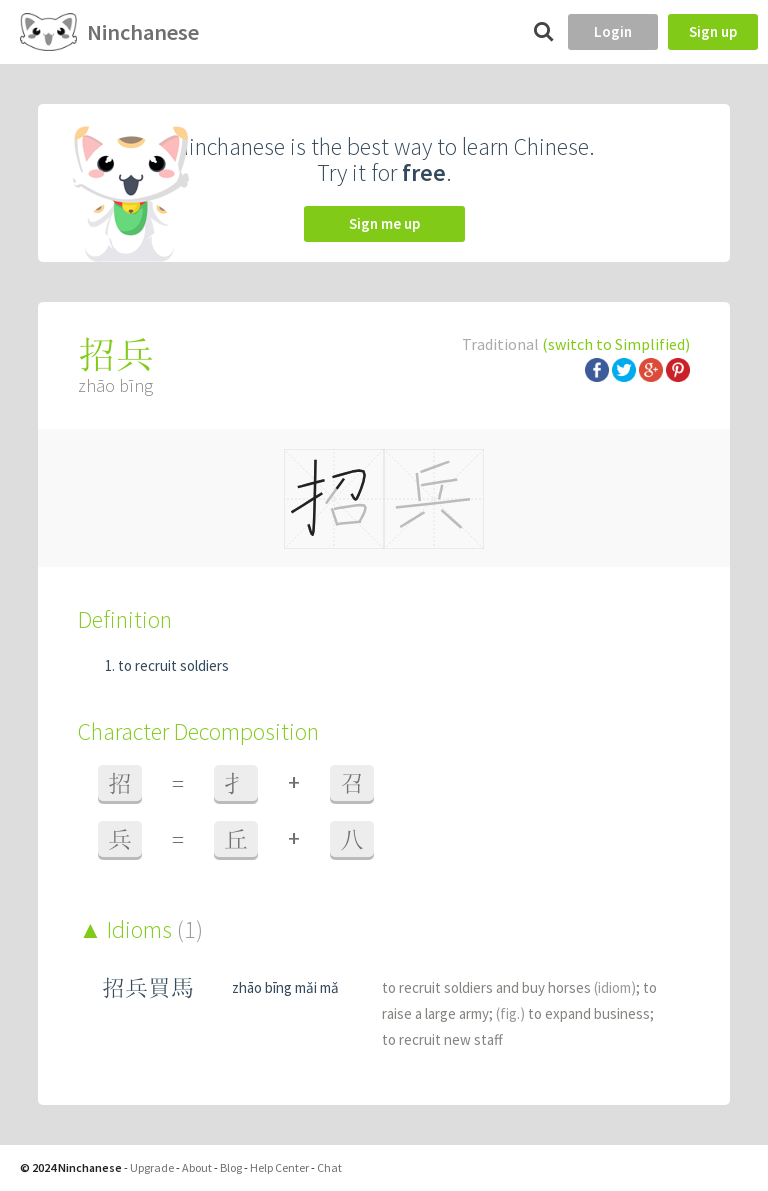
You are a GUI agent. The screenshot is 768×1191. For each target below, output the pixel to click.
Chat (329, 1167)
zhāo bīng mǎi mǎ (285, 987)
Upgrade (152, 1167)
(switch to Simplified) (616, 344)
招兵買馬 (148, 987)
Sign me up (384, 223)
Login (613, 31)
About (197, 1167)
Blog (231, 1167)
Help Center (279, 1167)
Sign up (713, 31)
